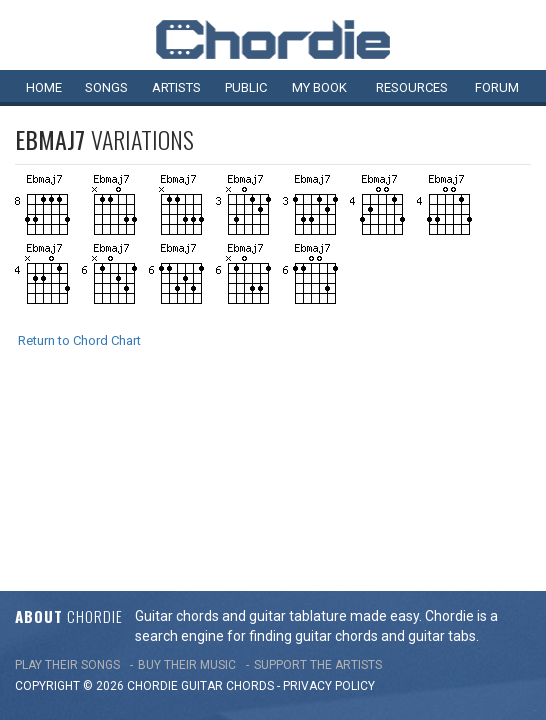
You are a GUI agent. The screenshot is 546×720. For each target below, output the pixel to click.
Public (246, 87)
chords (250, 503)
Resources (412, 87)
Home (44, 87)
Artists (176, 87)
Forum (497, 87)
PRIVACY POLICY (329, 503)
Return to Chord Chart (79, 340)
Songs (106, 87)
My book (319, 87)
